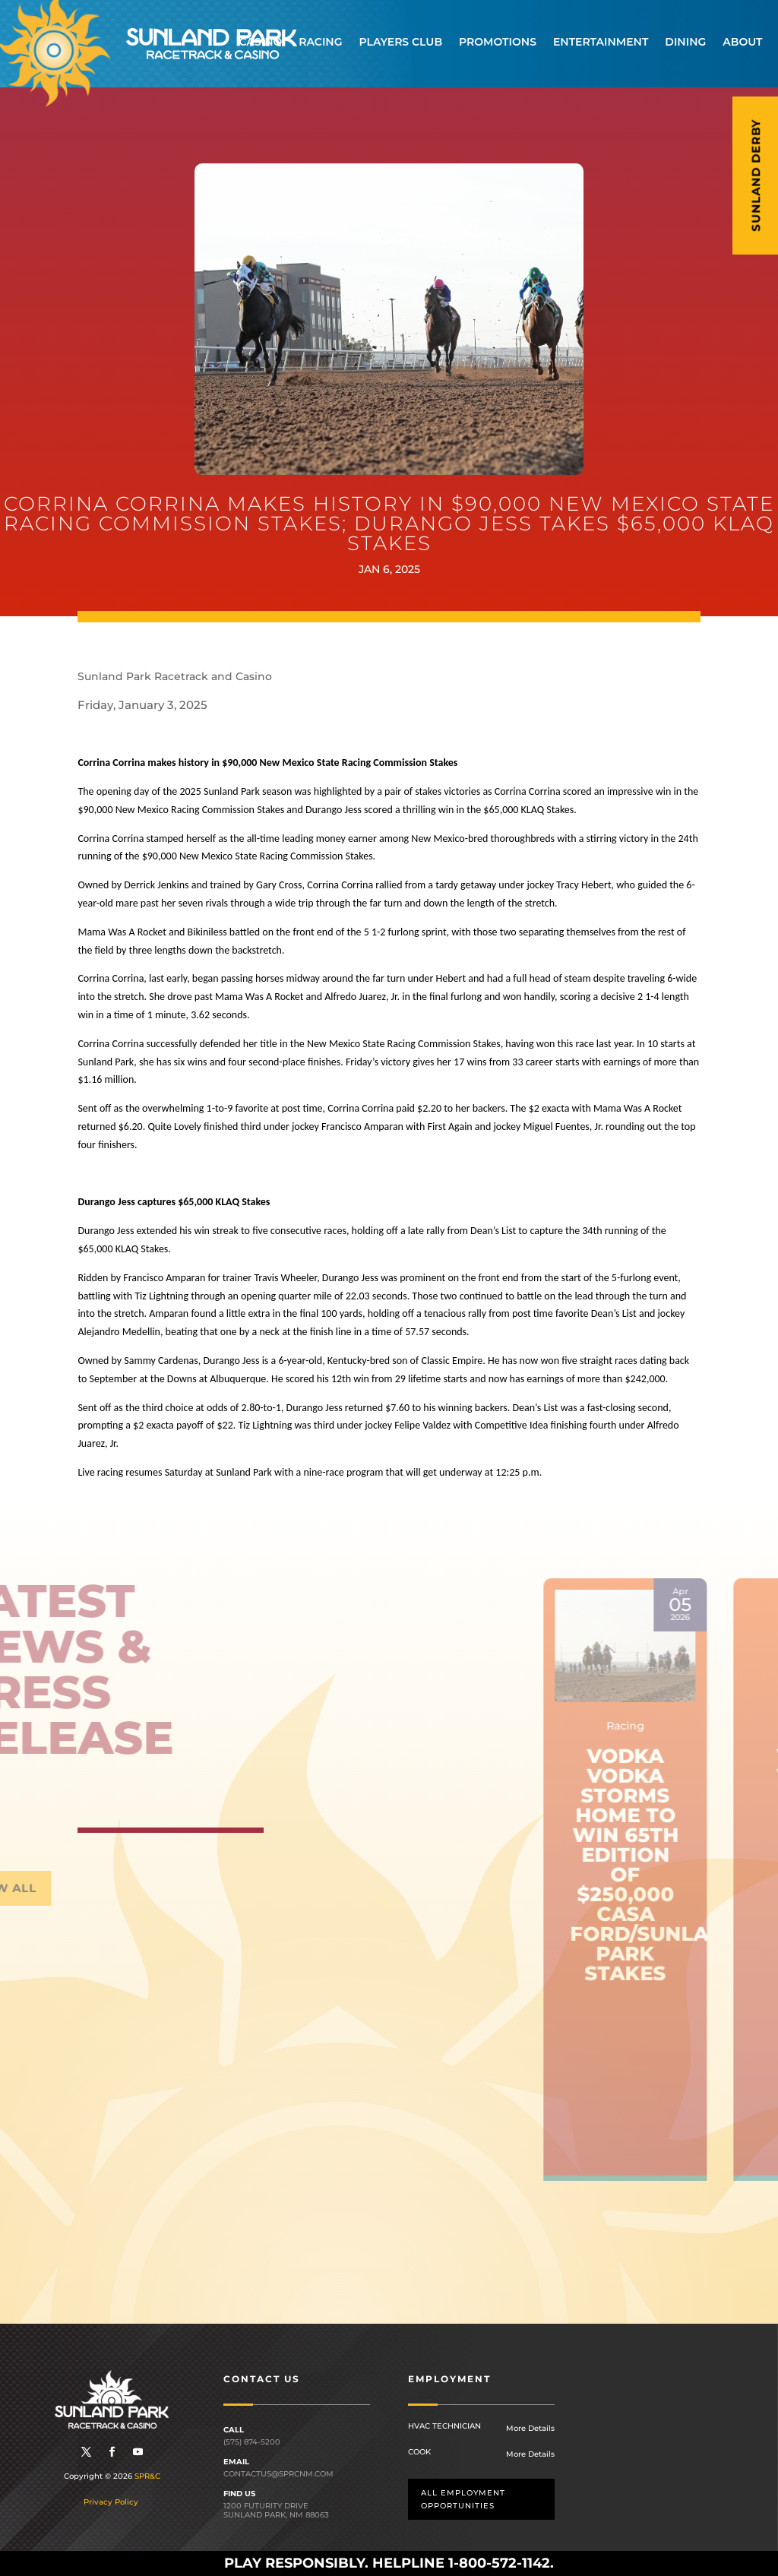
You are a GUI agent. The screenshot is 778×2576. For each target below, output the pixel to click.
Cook (419, 2452)
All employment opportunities (463, 2499)
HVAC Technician (444, 2426)
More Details (530, 2428)
